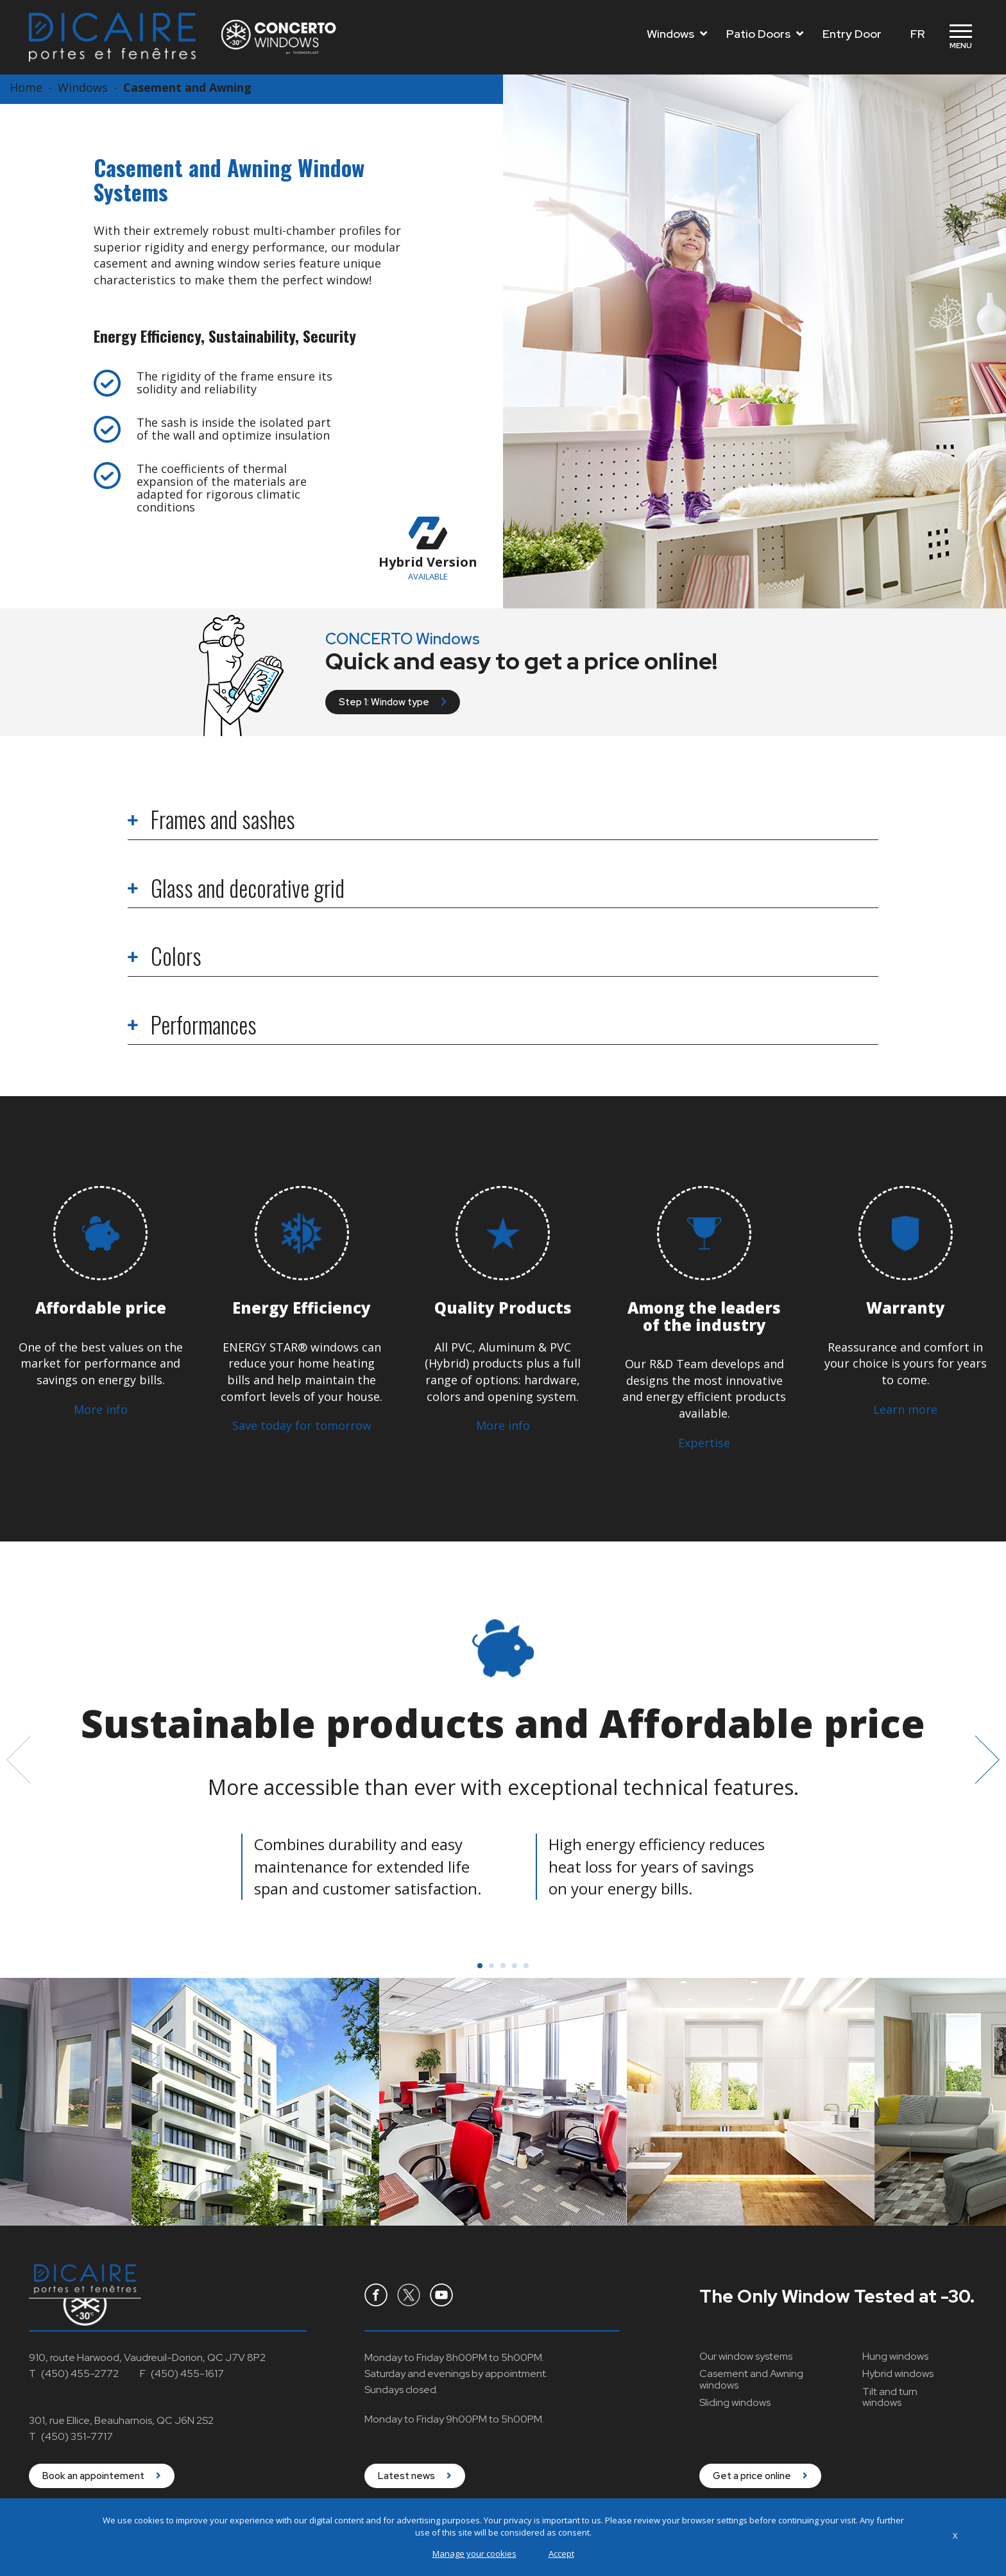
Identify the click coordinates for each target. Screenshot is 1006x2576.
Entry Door (852, 33)
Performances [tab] (192, 1026)
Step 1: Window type (393, 702)
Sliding (735, 2402)
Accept (561, 2553)
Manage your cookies (474, 2553)
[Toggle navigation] (960, 37)
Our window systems (745, 2356)
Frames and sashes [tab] (211, 821)
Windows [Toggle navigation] (677, 33)
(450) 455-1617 (187, 2373)
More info (101, 1409)
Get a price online (760, 2475)
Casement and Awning (187, 87)
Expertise (704, 1442)
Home (26, 87)
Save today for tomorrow (301, 1425)
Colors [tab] (164, 957)
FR (917, 33)
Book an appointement (101, 2475)
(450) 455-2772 (80, 2373)
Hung (895, 2356)
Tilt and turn (889, 2397)
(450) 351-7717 (77, 2436)
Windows (83, 87)
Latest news (415, 2475)
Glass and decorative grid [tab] (236, 889)
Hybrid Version (428, 549)
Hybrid (898, 2373)
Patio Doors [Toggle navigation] (764, 33)
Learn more (905, 1409)
